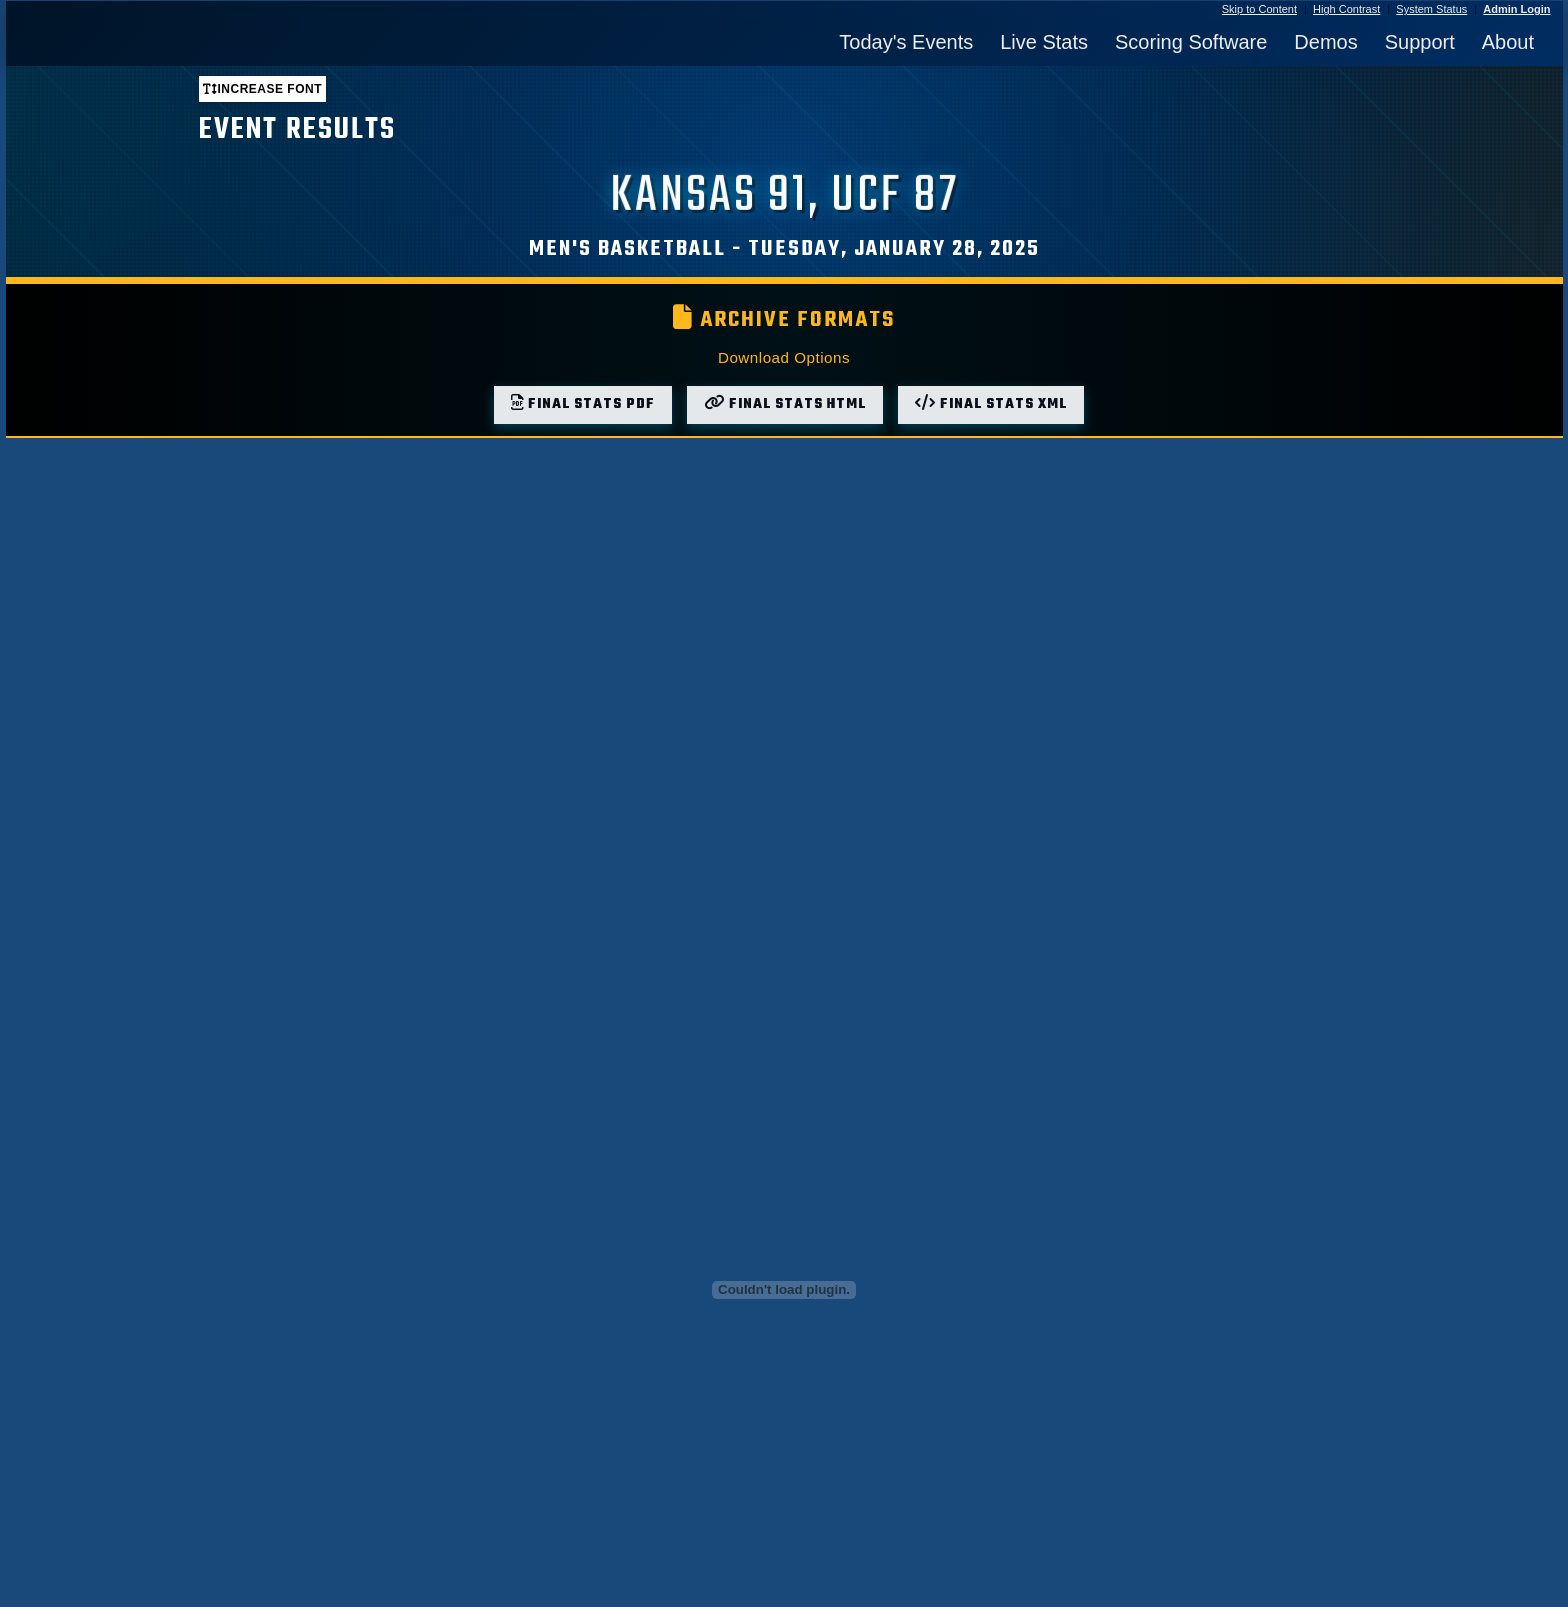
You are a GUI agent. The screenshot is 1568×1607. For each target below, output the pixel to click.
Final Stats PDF (583, 404)
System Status (1431, 9)
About (1508, 42)
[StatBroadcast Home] (212, 42)
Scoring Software (1191, 42)
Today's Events (906, 42)
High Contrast (1346, 9)
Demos (1325, 42)
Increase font (262, 89)
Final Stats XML (991, 404)
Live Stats (1044, 42)
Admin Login (1516, 9)
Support (1420, 42)
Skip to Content (1259, 9)
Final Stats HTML (785, 404)
